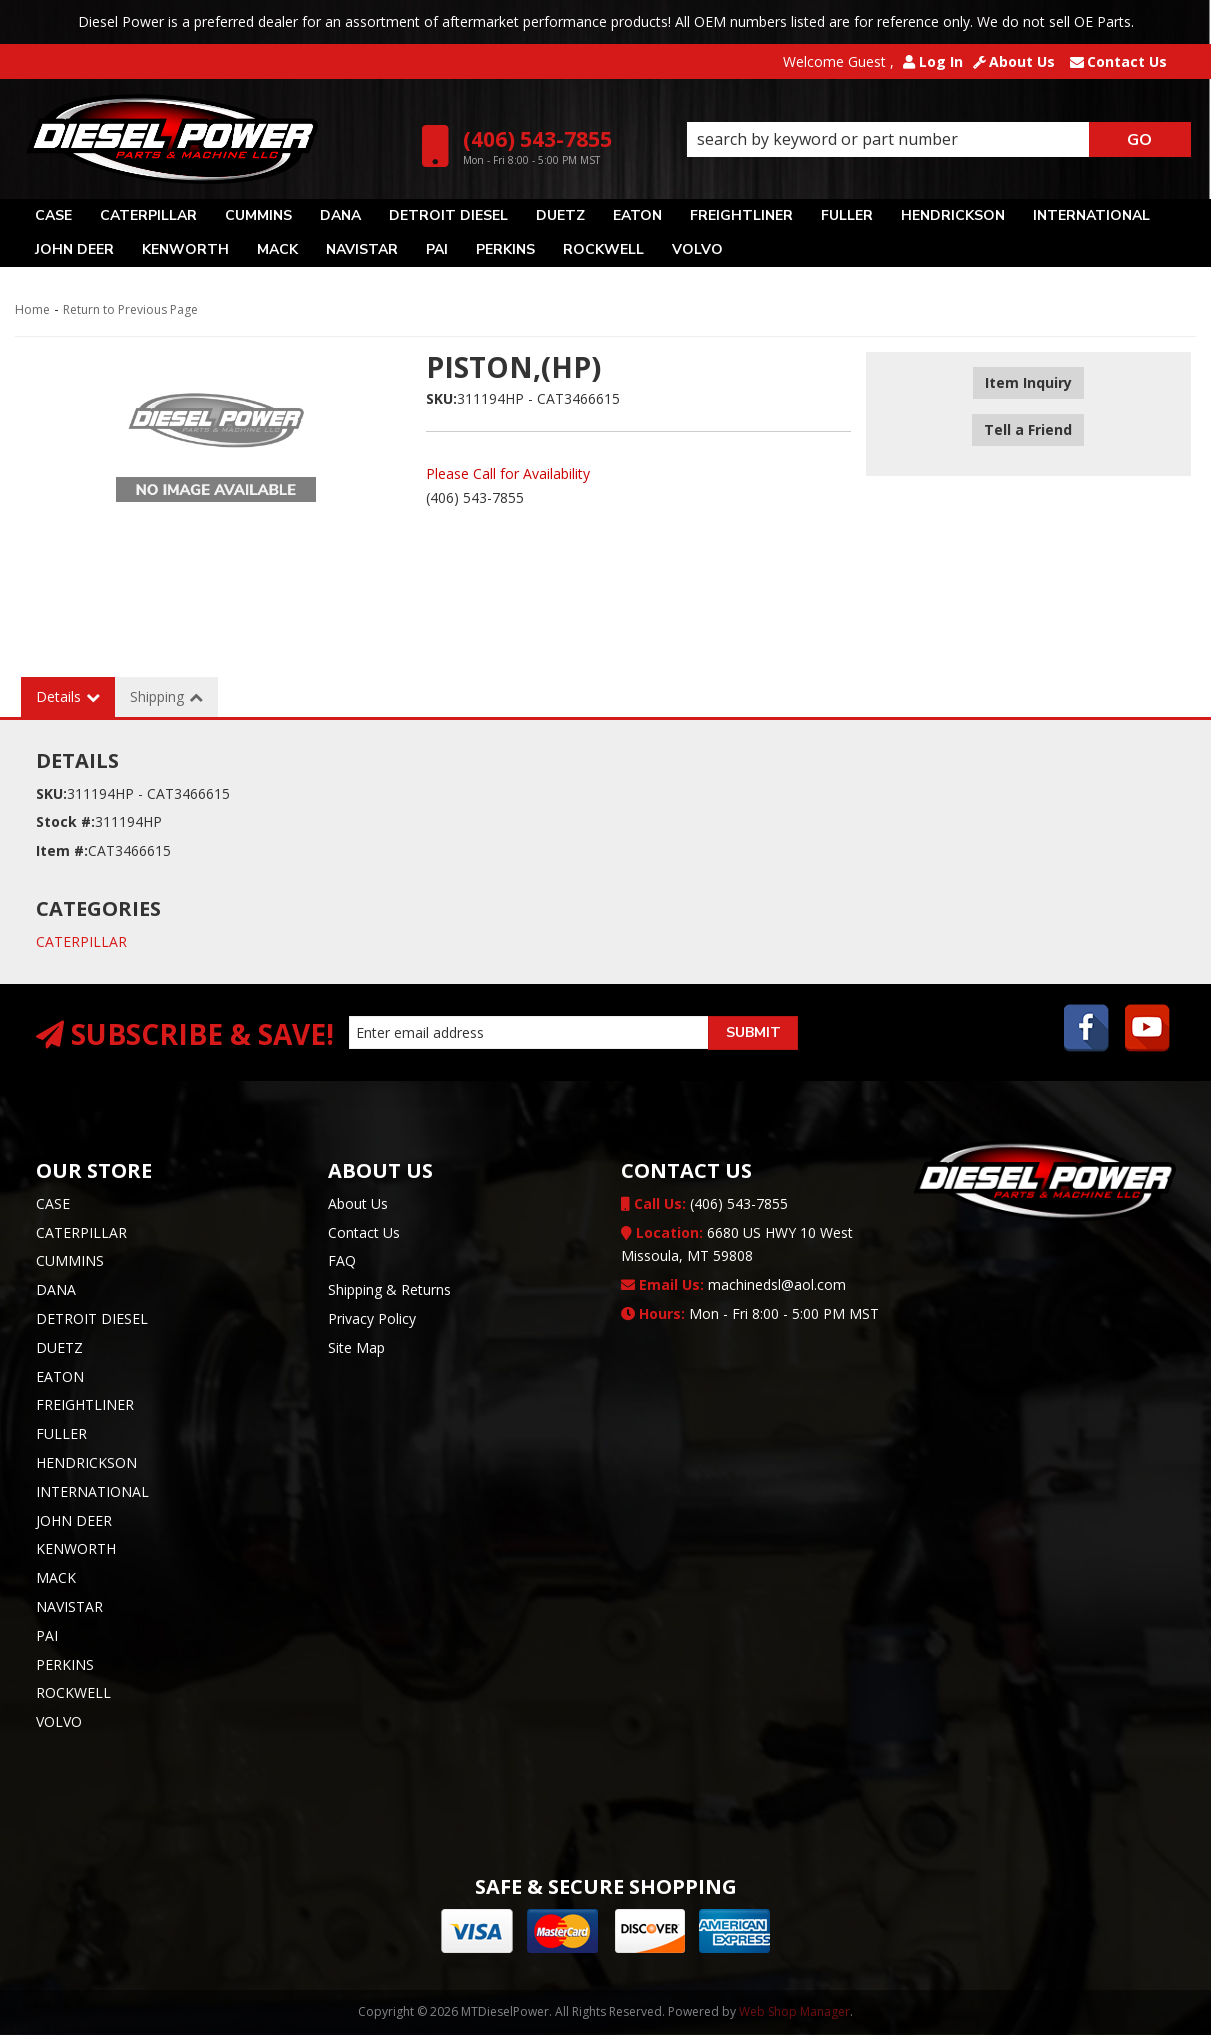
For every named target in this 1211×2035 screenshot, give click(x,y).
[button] (938, 140)
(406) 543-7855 (704, 1203)
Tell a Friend (1028, 412)
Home (32, 309)
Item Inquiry (1028, 383)
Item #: (62, 850)
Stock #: (65, 821)
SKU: (441, 398)
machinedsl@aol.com (733, 1284)
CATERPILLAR (81, 941)
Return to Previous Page (130, 309)
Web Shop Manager (794, 2011)
